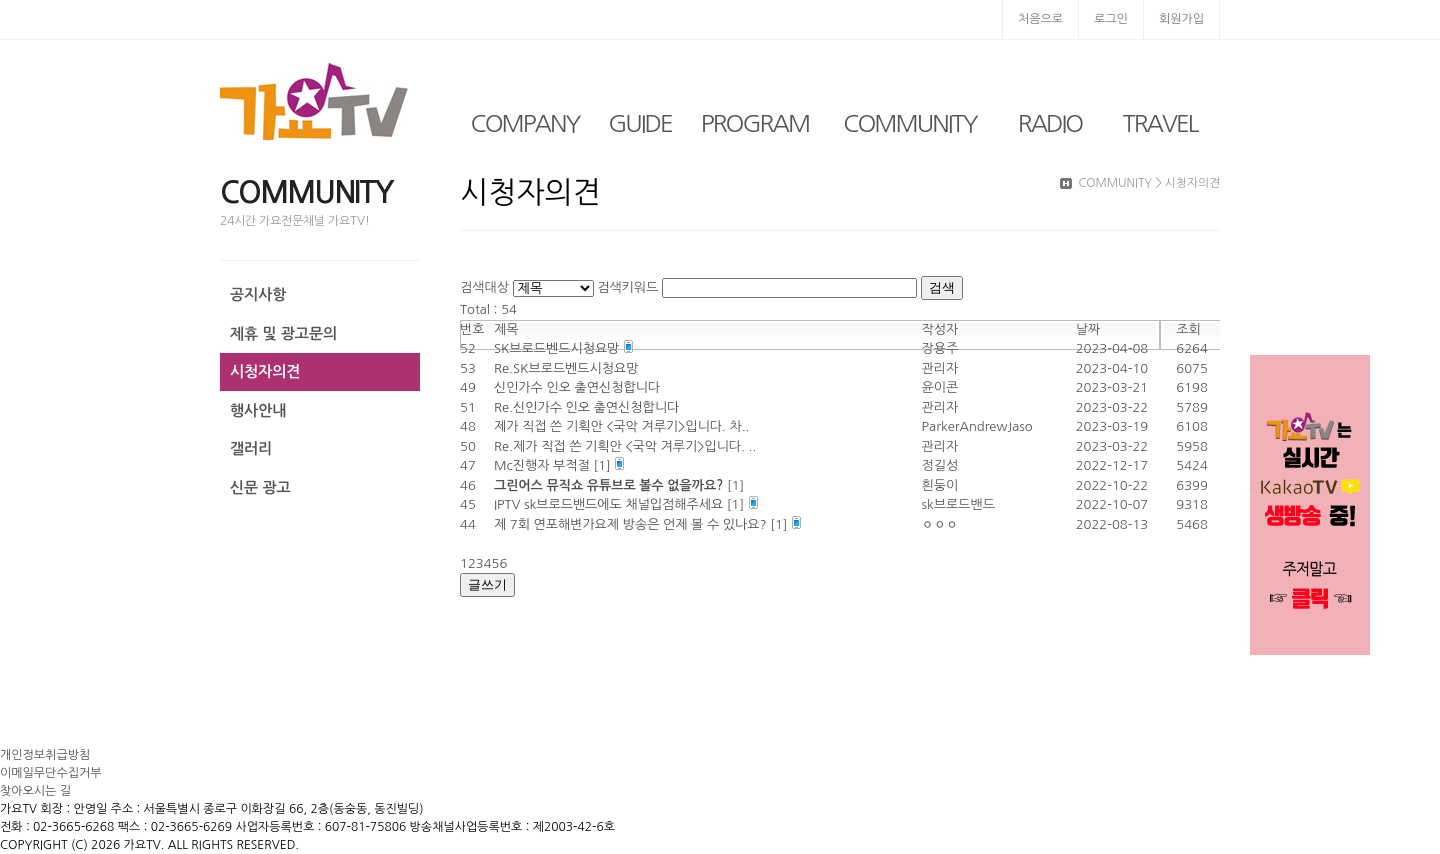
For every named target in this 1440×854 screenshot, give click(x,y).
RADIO (1050, 123)
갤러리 (251, 448)
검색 (942, 287)
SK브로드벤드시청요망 (558, 348)
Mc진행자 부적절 (544, 465)
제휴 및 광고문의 (283, 333)
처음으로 (1040, 19)
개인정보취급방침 (45, 755)
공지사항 (258, 294)
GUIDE (640, 123)
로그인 (1111, 19)
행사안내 (258, 410)
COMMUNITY (909, 123)
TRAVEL (1160, 123)
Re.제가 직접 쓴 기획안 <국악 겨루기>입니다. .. (625, 446)
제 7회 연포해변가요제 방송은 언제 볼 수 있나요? (632, 524)
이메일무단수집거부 (51, 773)
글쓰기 (487, 584)
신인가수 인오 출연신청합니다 (577, 387)
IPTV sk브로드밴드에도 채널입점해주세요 (610, 504)
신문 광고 (260, 487)
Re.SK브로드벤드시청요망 (566, 368)
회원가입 (1181, 19)
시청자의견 (265, 371)
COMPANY (525, 123)
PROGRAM (755, 123)
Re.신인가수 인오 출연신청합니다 (586, 407)
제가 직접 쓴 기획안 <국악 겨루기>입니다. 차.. (622, 426)
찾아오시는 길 (35, 791)
